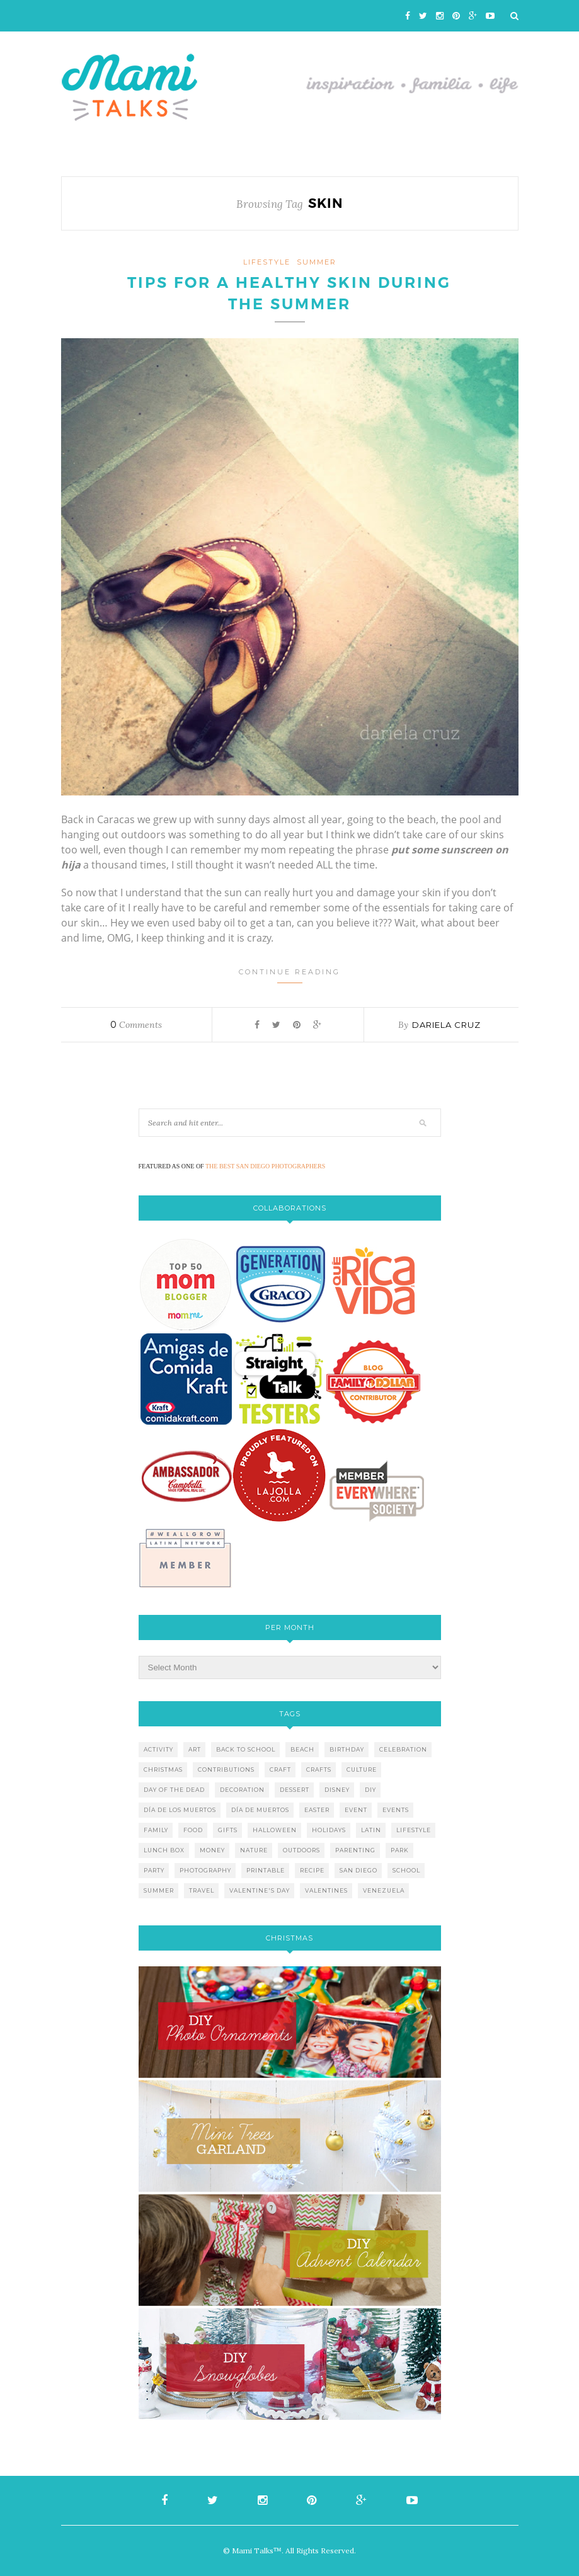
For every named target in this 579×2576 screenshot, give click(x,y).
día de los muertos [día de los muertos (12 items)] (180, 1809)
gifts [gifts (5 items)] (228, 1830)
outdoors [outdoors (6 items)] (301, 1850)
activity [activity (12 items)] (158, 1749)
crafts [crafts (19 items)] (318, 1769)
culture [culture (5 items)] (362, 1769)
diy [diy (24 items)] (370, 1789)
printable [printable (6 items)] (265, 1870)
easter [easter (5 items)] (317, 1809)
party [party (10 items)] (154, 1870)
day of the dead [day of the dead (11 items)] (174, 1789)
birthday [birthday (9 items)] (347, 1749)
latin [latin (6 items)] (371, 1830)
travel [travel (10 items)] (201, 1890)
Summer (316, 262)
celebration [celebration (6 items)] (403, 1749)
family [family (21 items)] (156, 1830)
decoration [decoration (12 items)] (242, 1789)
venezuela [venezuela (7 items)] (383, 1890)
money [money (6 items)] (212, 1850)
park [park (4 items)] (400, 1850)
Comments (136, 1024)
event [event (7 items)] (356, 1809)
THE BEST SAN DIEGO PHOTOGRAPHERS (265, 1166)
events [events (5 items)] (395, 1809)
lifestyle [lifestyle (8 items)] (413, 1830)
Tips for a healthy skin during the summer (289, 293)
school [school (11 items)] (406, 1870)
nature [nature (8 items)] (254, 1850)
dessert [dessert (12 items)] (294, 1789)
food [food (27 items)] (193, 1830)
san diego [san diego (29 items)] (358, 1870)
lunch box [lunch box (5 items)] (164, 1850)
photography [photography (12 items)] (205, 1870)
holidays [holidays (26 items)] (329, 1830)
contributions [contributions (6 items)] (226, 1769)
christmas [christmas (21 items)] (163, 1769)
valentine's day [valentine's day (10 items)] (259, 1890)
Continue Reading (289, 975)
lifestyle (266, 262)
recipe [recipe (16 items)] (312, 1870)
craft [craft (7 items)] (280, 1769)
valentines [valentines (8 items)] (326, 1890)
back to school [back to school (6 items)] (245, 1749)
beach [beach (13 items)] (302, 1749)
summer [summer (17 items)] (159, 1890)
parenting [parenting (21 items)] (355, 1850)
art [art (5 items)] (194, 1749)
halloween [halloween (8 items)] (275, 1830)
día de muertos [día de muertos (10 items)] (260, 1809)
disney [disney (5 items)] (337, 1789)
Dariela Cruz (446, 1025)
